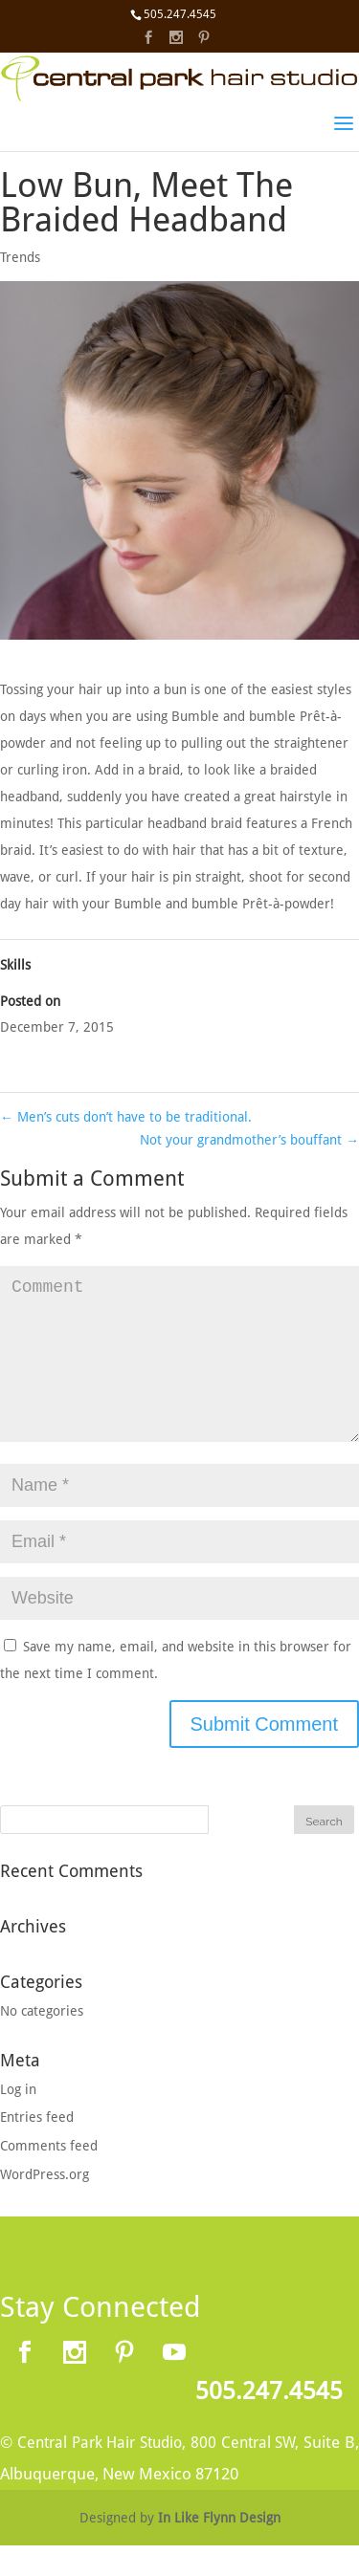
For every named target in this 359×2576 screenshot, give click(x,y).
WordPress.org (44, 2205)
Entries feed (37, 2147)
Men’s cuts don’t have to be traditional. (126, 1116)
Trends (20, 257)
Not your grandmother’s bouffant (249, 1139)
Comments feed (49, 2176)
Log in (18, 2120)
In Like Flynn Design (219, 2548)
